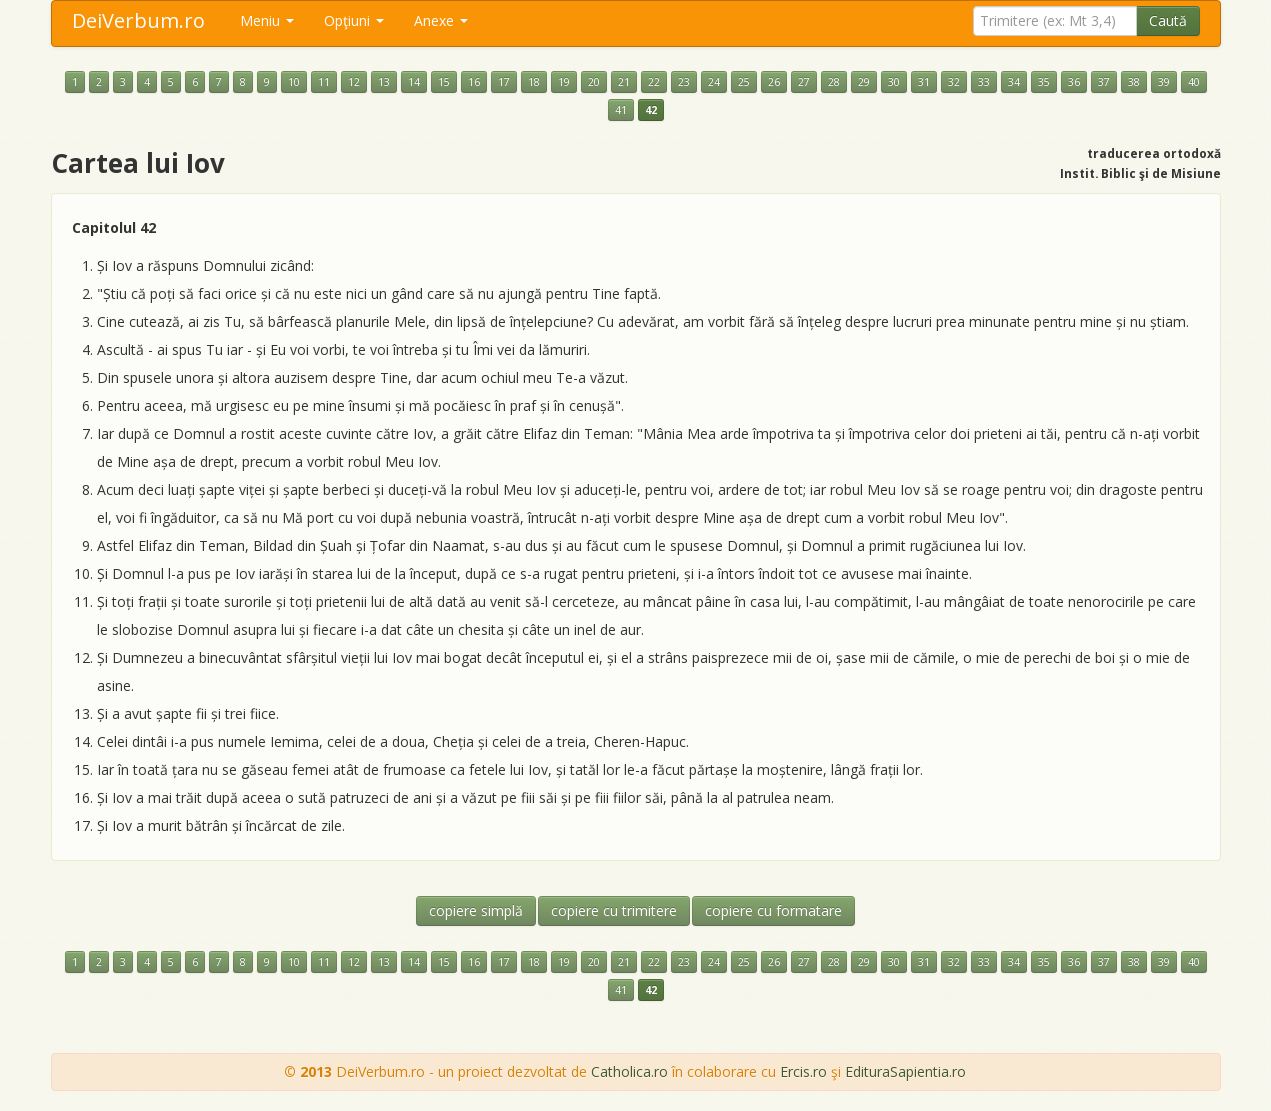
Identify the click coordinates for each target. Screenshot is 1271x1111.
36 (1074, 82)
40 (1194, 82)
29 (864, 82)
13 (384, 82)
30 (894, 82)
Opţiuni (354, 20)
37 (1104, 82)
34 (1014, 82)
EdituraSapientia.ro (905, 1071)
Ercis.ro (803, 1071)
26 (774, 82)
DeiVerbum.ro (138, 20)
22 (654, 82)
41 (621, 110)
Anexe (441, 20)
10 (294, 82)
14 (414, 82)
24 (714, 82)
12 (354, 82)
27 (804, 82)
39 (1164, 82)
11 (324, 82)
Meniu (267, 20)
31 (924, 82)
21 (624, 82)
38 (1134, 82)
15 (444, 82)
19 (564, 82)
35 (1044, 82)
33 (984, 82)
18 (534, 82)
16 (474, 82)
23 (684, 82)
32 (954, 82)
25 (744, 82)
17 (504, 82)
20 (594, 82)
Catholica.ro (629, 1071)
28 (834, 82)
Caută (1168, 20)
